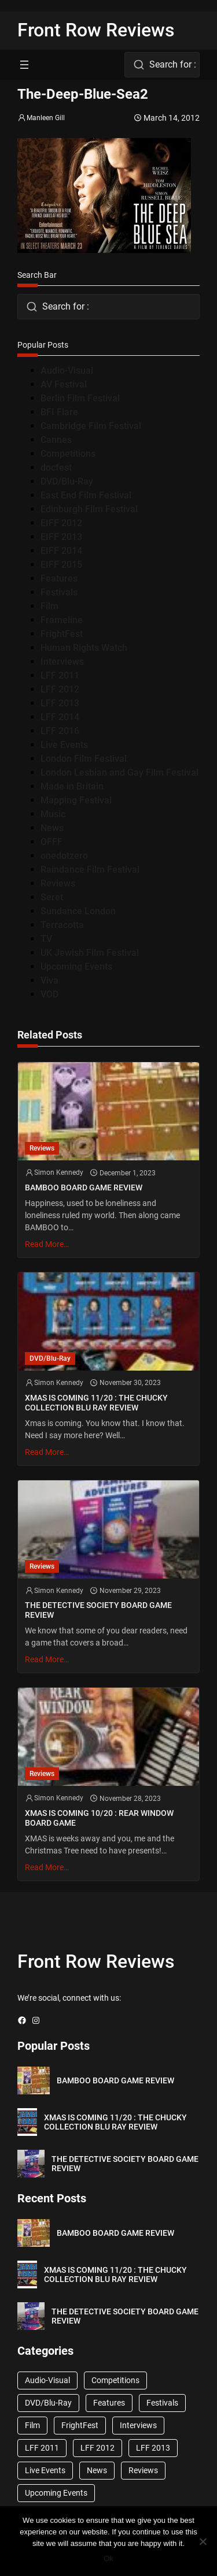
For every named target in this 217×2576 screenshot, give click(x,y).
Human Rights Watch (84, 647)
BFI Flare (59, 412)
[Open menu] (24, 65)
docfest (56, 467)
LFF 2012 (60, 689)
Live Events (64, 744)
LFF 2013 (60, 703)
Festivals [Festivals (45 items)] (162, 2402)
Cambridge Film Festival (91, 425)
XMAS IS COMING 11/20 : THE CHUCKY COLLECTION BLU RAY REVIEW (96, 1402)
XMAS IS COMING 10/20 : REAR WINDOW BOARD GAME (99, 1817)
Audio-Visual (67, 370)
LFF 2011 (60, 675)
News (52, 827)
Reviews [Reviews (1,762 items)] (143, 2470)
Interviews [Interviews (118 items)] (138, 2425)
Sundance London (78, 911)
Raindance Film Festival (90, 869)
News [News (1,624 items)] (97, 2470)
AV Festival (64, 384)
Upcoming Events (76, 966)
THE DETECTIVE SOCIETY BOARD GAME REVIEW (98, 1610)
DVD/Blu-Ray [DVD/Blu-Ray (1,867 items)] (48, 2402)
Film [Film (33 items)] (32, 2425)
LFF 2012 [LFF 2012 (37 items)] (97, 2447)
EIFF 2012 (61, 523)
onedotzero (64, 855)
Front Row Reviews (96, 30)
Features (59, 578)
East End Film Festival (86, 495)
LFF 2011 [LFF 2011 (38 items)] (42, 2447)
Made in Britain (72, 786)
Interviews (62, 661)
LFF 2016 (60, 730)
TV (46, 938)
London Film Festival (84, 758)
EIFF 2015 (61, 564)
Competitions (68, 453)
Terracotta (62, 925)
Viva (49, 980)
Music (53, 814)
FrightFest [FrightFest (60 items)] (79, 2425)
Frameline (62, 620)
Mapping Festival (76, 800)
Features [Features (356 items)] (109, 2402)
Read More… (47, 1244)
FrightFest (62, 633)
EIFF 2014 (61, 550)
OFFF (51, 841)
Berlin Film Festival (80, 398)
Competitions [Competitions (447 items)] (115, 2380)
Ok (108, 2558)
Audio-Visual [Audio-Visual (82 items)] (47, 2380)
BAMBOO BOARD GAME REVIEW (83, 1187)
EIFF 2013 (61, 536)
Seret (52, 897)
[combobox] (162, 64)
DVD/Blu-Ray (67, 481)
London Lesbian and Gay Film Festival (119, 772)
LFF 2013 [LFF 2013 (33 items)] (153, 2447)
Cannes (56, 439)
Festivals (59, 592)
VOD (49, 994)
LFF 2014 (60, 717)
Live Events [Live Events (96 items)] (45, 2470)
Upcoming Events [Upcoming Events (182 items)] (56, 2492)
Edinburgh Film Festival (89, 509)
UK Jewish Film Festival (90, 952)
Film (49, 606)
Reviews (58, 883)
